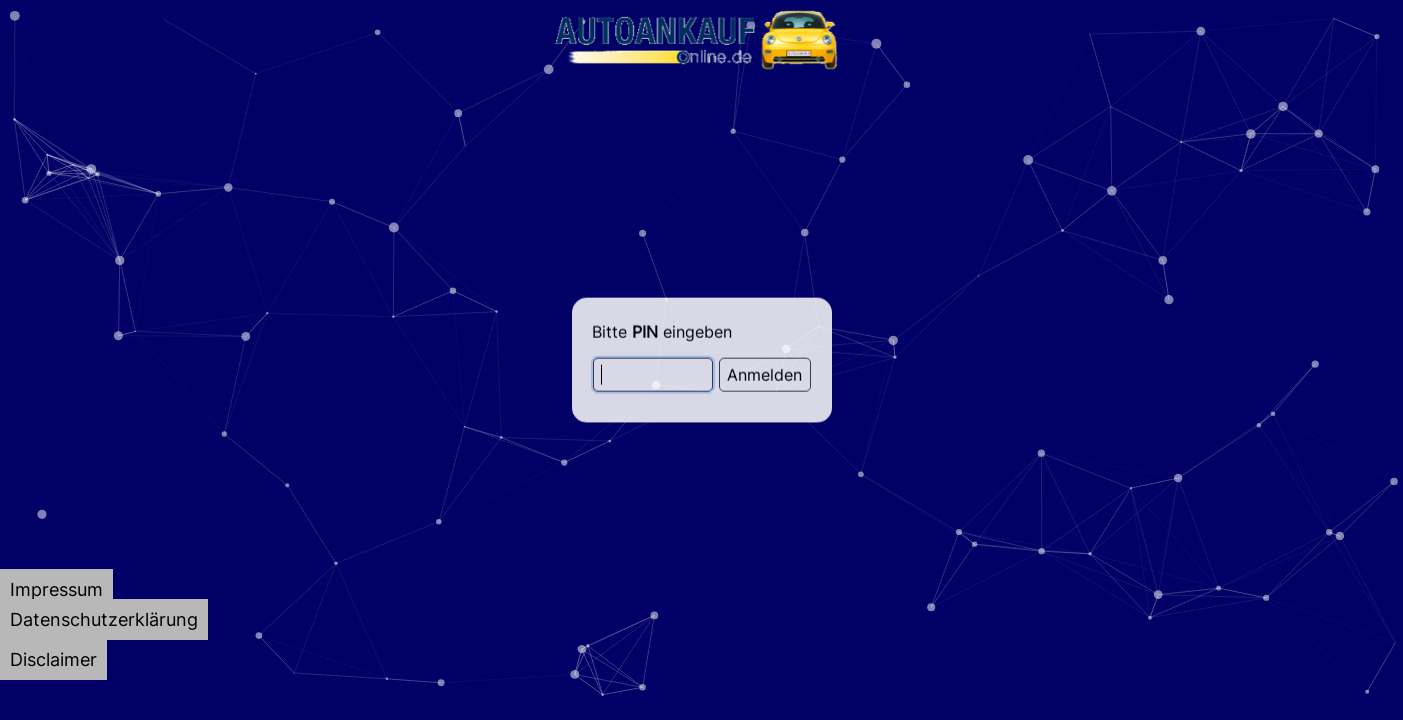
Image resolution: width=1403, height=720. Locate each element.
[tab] (56, 589)
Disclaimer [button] (53, 659)
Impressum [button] (56, 589)
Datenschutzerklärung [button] (104, 619)
